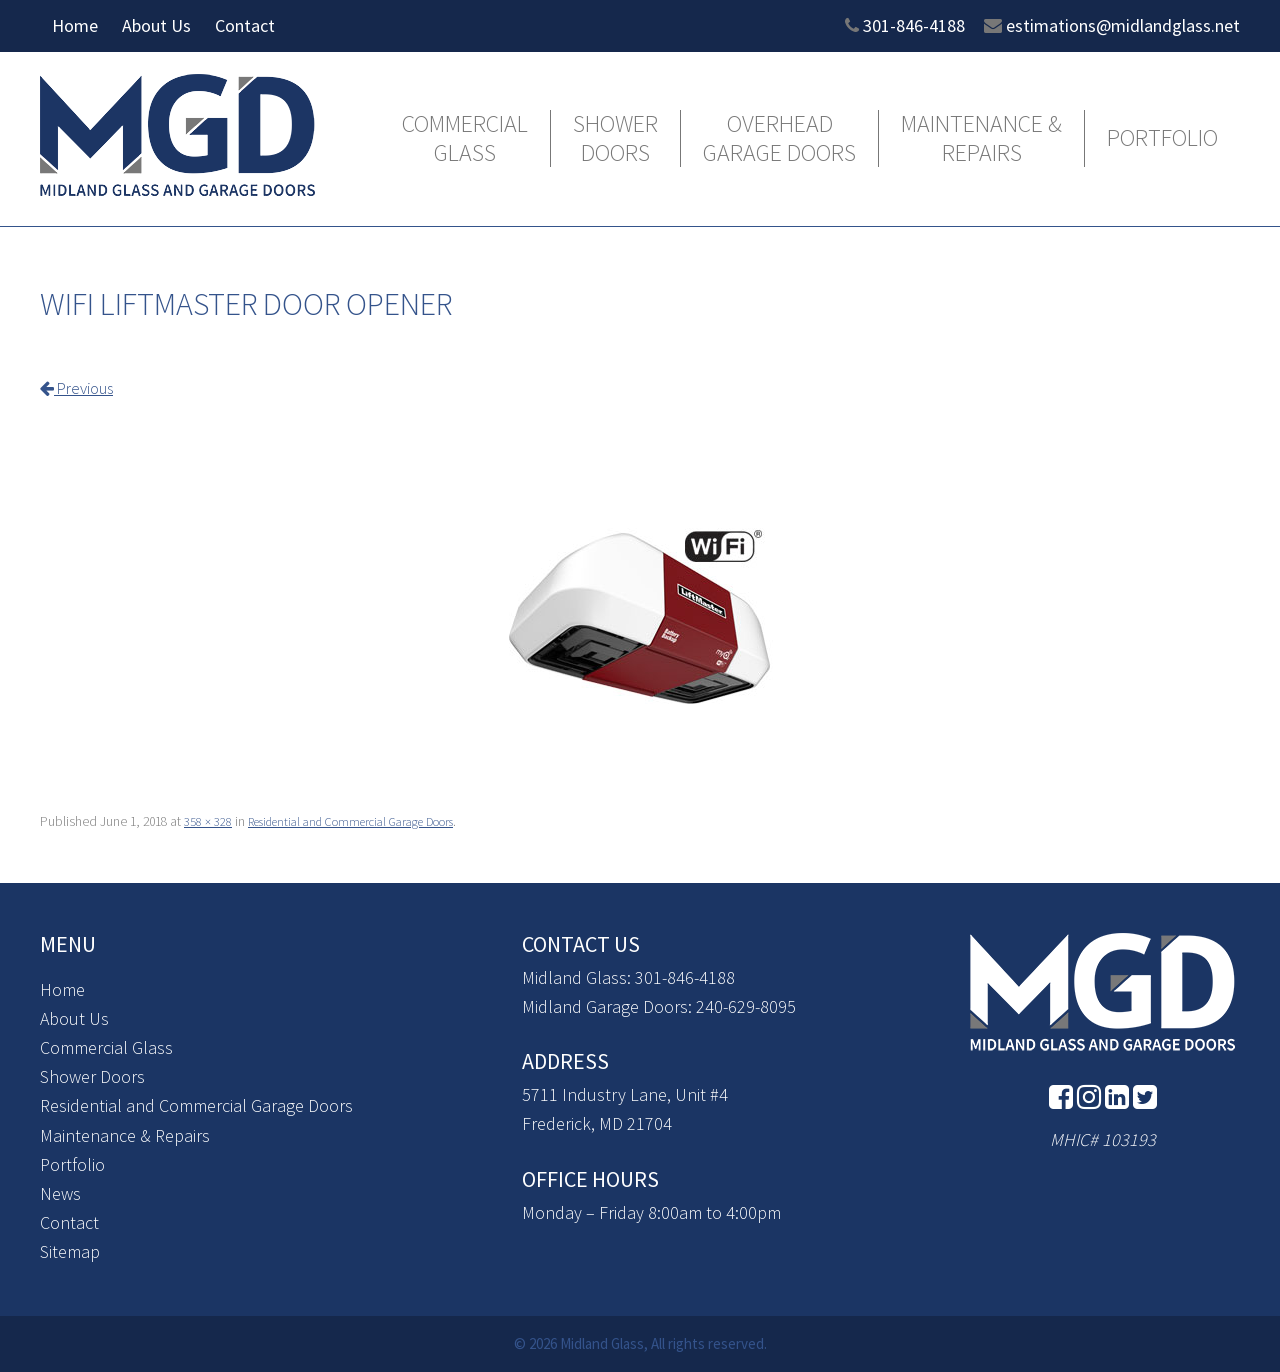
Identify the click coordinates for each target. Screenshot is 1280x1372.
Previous (81, 387)
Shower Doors (615, 139)
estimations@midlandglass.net (1123, 25)
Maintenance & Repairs (981, 139)
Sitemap (70, 1250)
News (60, 1192)
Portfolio (1162, 138)
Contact (245, 25)
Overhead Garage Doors (779, 139)
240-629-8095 (746, 1005)
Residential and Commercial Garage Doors (368, 820)
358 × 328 (208, 820)
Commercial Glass (465, 139)
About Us (156, 25)
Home (75, 25)
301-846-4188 (914, 25)
